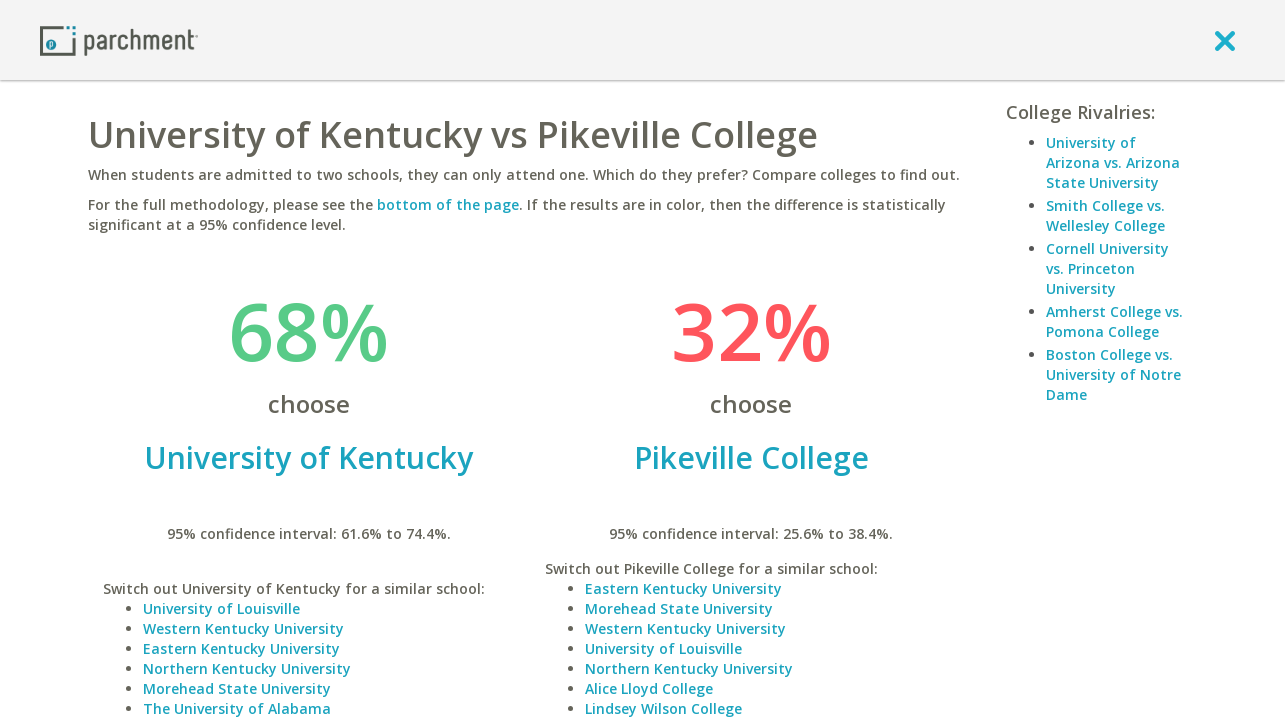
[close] (1225, 40)
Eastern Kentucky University (241, 648)
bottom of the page (448, 204)
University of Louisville (221, 608)
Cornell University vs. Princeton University (1107, 268)
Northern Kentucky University (247, 668)
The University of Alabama (237, 708)
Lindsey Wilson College (663, 708)
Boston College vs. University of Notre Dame (1113, 374)
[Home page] (119, 39)
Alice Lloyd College (649, 688)
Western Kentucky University (243, 628)
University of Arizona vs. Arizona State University (1113, 162)
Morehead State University (237, 688)
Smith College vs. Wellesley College (1105, 215)
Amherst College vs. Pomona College (1114, 321)
